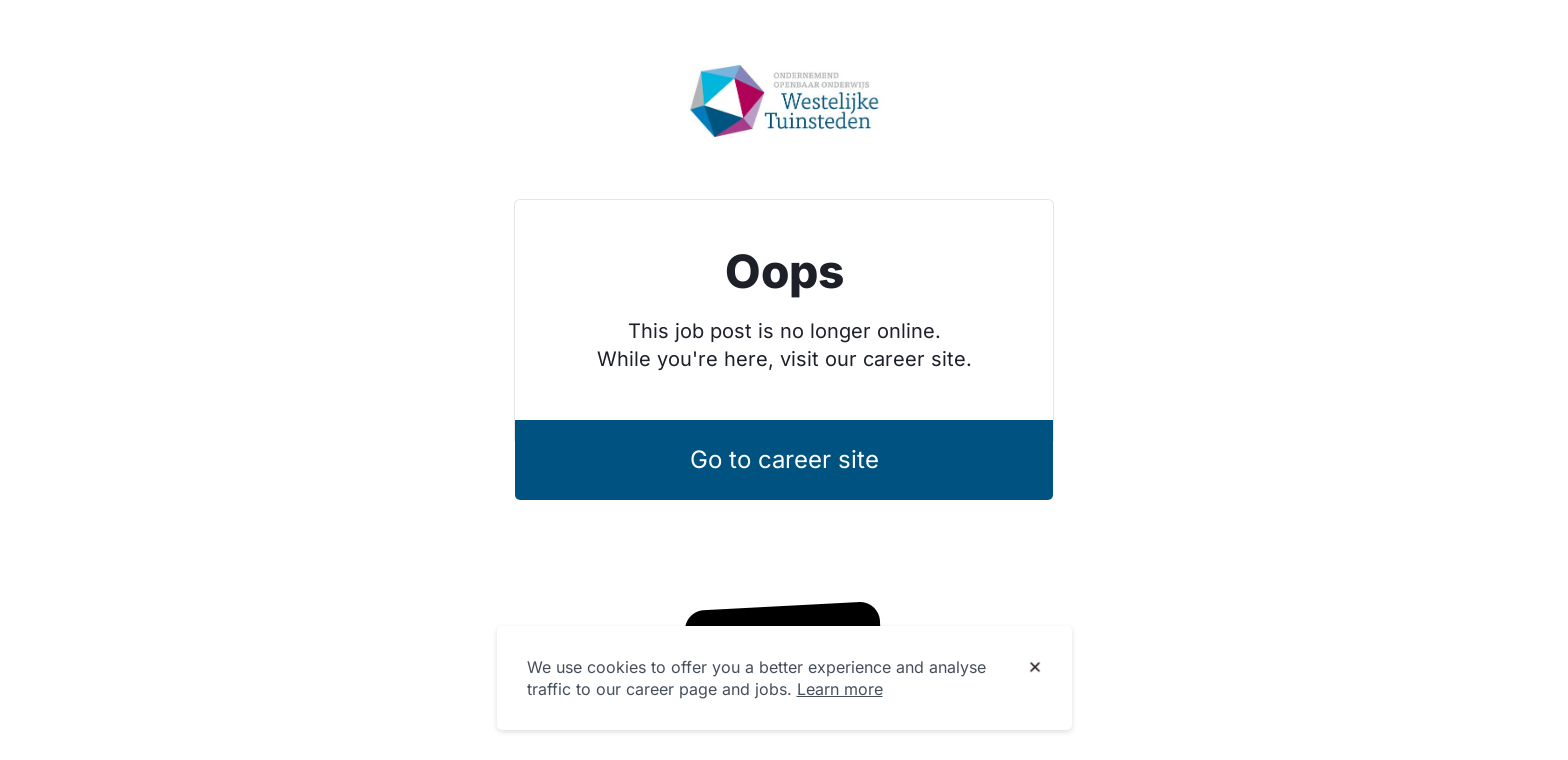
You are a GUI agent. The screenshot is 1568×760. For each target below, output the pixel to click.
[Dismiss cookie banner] (1035, 668)
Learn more (840, 689)
